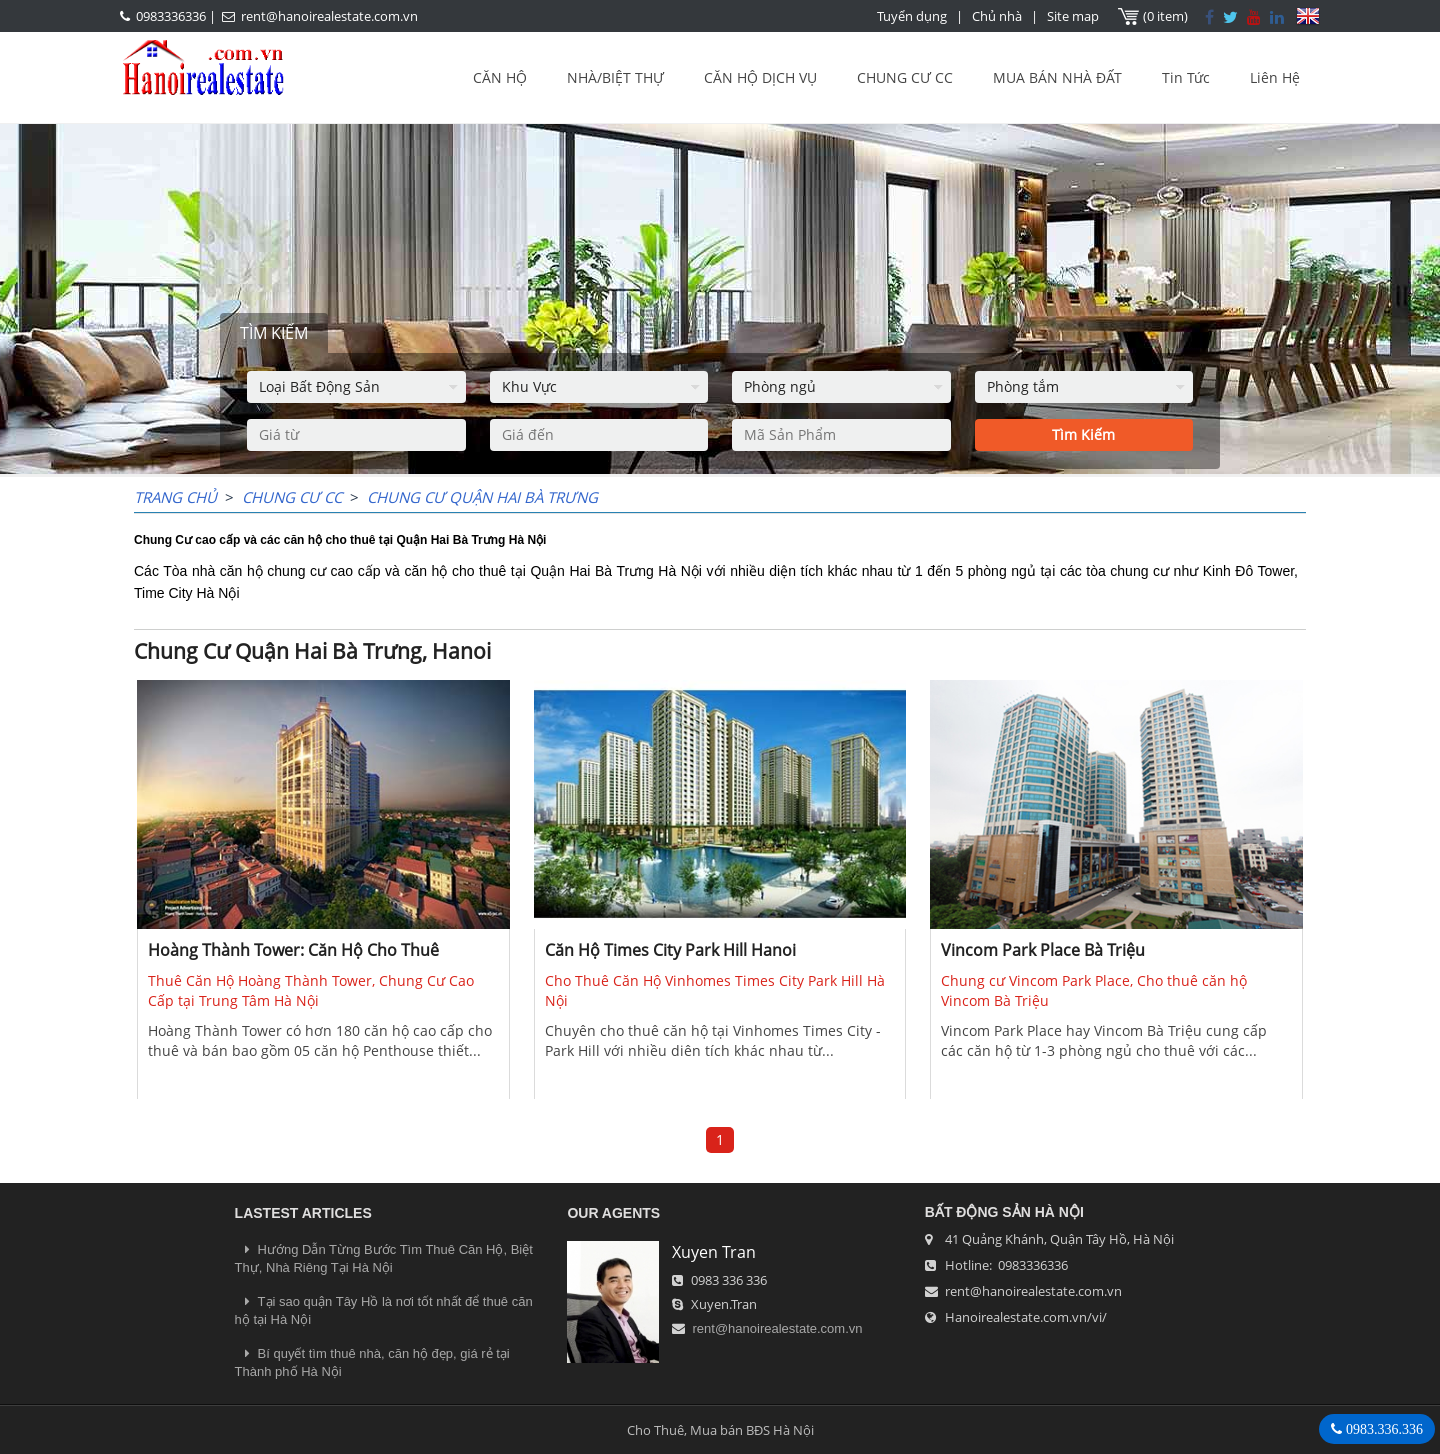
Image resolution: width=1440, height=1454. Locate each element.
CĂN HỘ (500, 77)
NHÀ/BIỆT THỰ (615, 77)
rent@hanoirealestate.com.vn (329, 16)
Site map (1073, 16)
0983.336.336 (1382, 1429)
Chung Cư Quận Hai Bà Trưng (482, 497)
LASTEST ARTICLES (303, 1213)
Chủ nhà (997, 16)
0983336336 (171, 16)
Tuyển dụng (912, 16)
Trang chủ (175, 497)
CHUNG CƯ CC (905, 77)
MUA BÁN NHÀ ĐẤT (1057, 77)
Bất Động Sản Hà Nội (1004, 1212)
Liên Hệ (1275, 77)
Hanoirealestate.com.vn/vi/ (1026, 1317)
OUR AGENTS (613, 1213)
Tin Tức (1186, 77)
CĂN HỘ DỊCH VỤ (760, 77)
